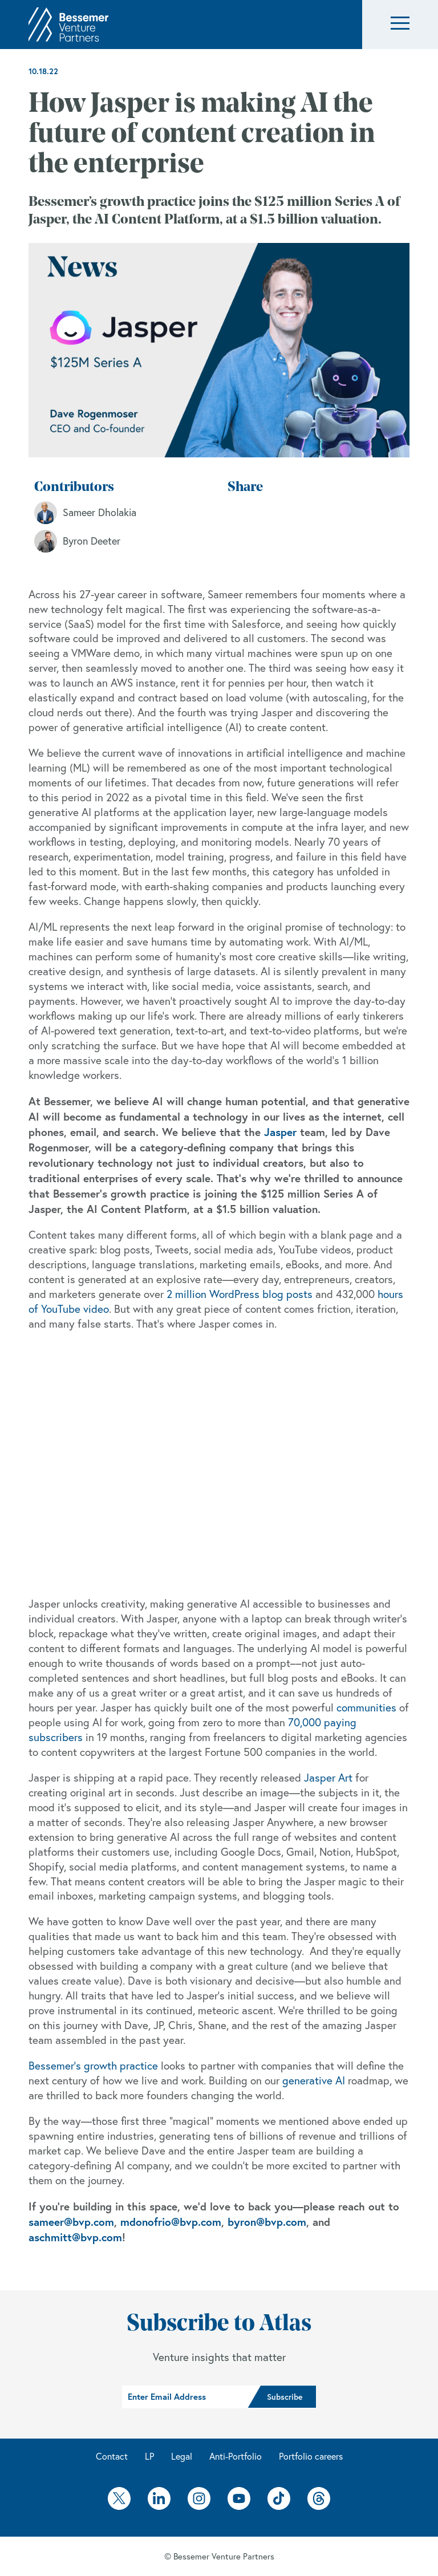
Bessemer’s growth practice (93, 2065)
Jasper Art (328, 1777)
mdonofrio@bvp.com (170, 2221)
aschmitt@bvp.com (75, 2237)
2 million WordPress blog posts (240, 1294)
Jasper (280, 1132)
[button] (400, 24)
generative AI (313, 2080)
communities (366, 1707)
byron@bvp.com (267, 2221)
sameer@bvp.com (71, 2221)
